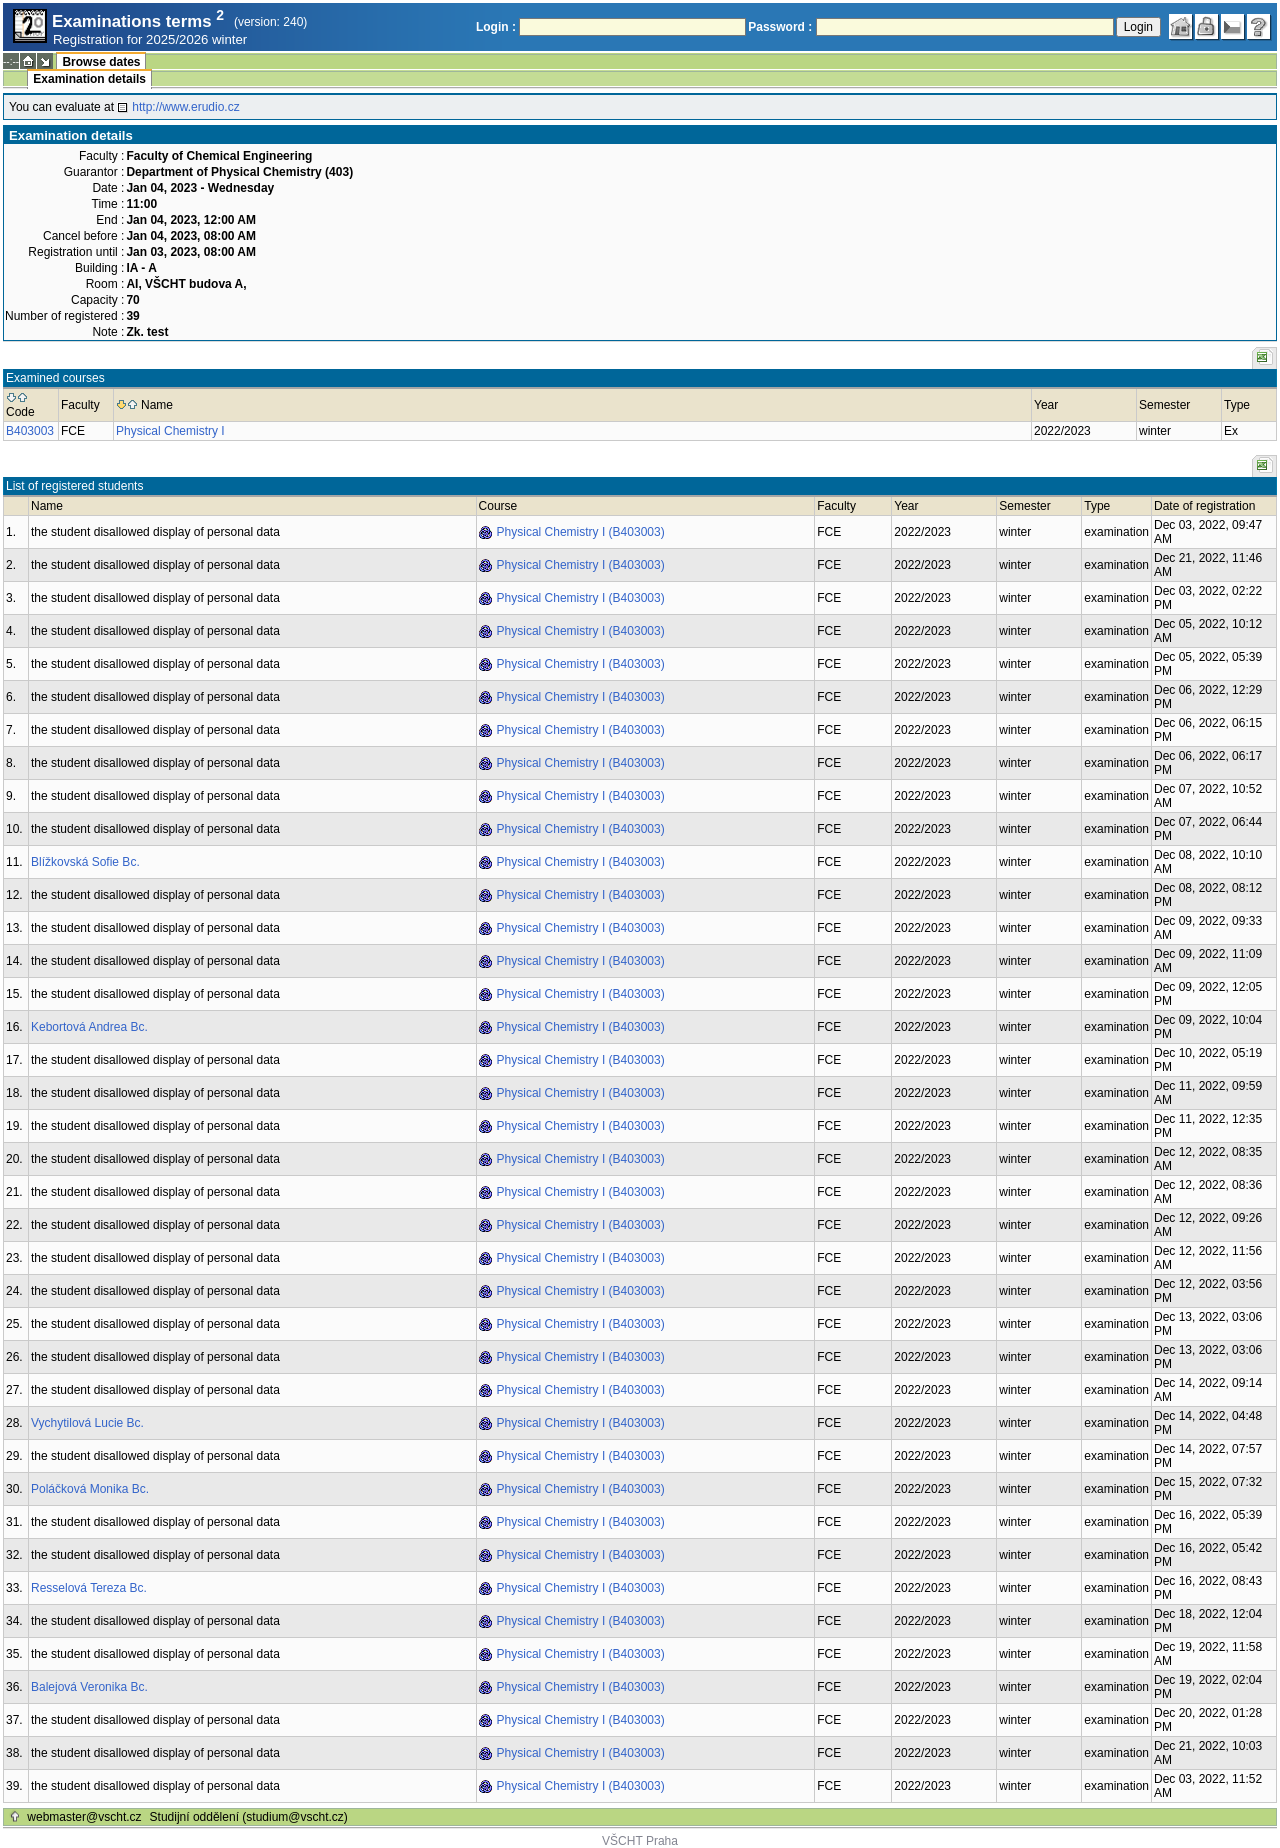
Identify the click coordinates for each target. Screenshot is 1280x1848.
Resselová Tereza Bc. (89, 1588)
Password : (780, 27)
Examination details (89, 79)
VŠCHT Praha (640, 1841)
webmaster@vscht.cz (84, 1817)
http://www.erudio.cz (185, 107)
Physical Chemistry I (170, 431)
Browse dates (101, 62)
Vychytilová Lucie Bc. (87, 1423)
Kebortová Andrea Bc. (89, 1027)
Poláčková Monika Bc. (90, 1489)
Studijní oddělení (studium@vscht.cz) (249, 1817)
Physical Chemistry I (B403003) (581, 532)
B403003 (30, 431)
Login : (496, 27)
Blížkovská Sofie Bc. (85, 862)
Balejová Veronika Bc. (89, 1687)
